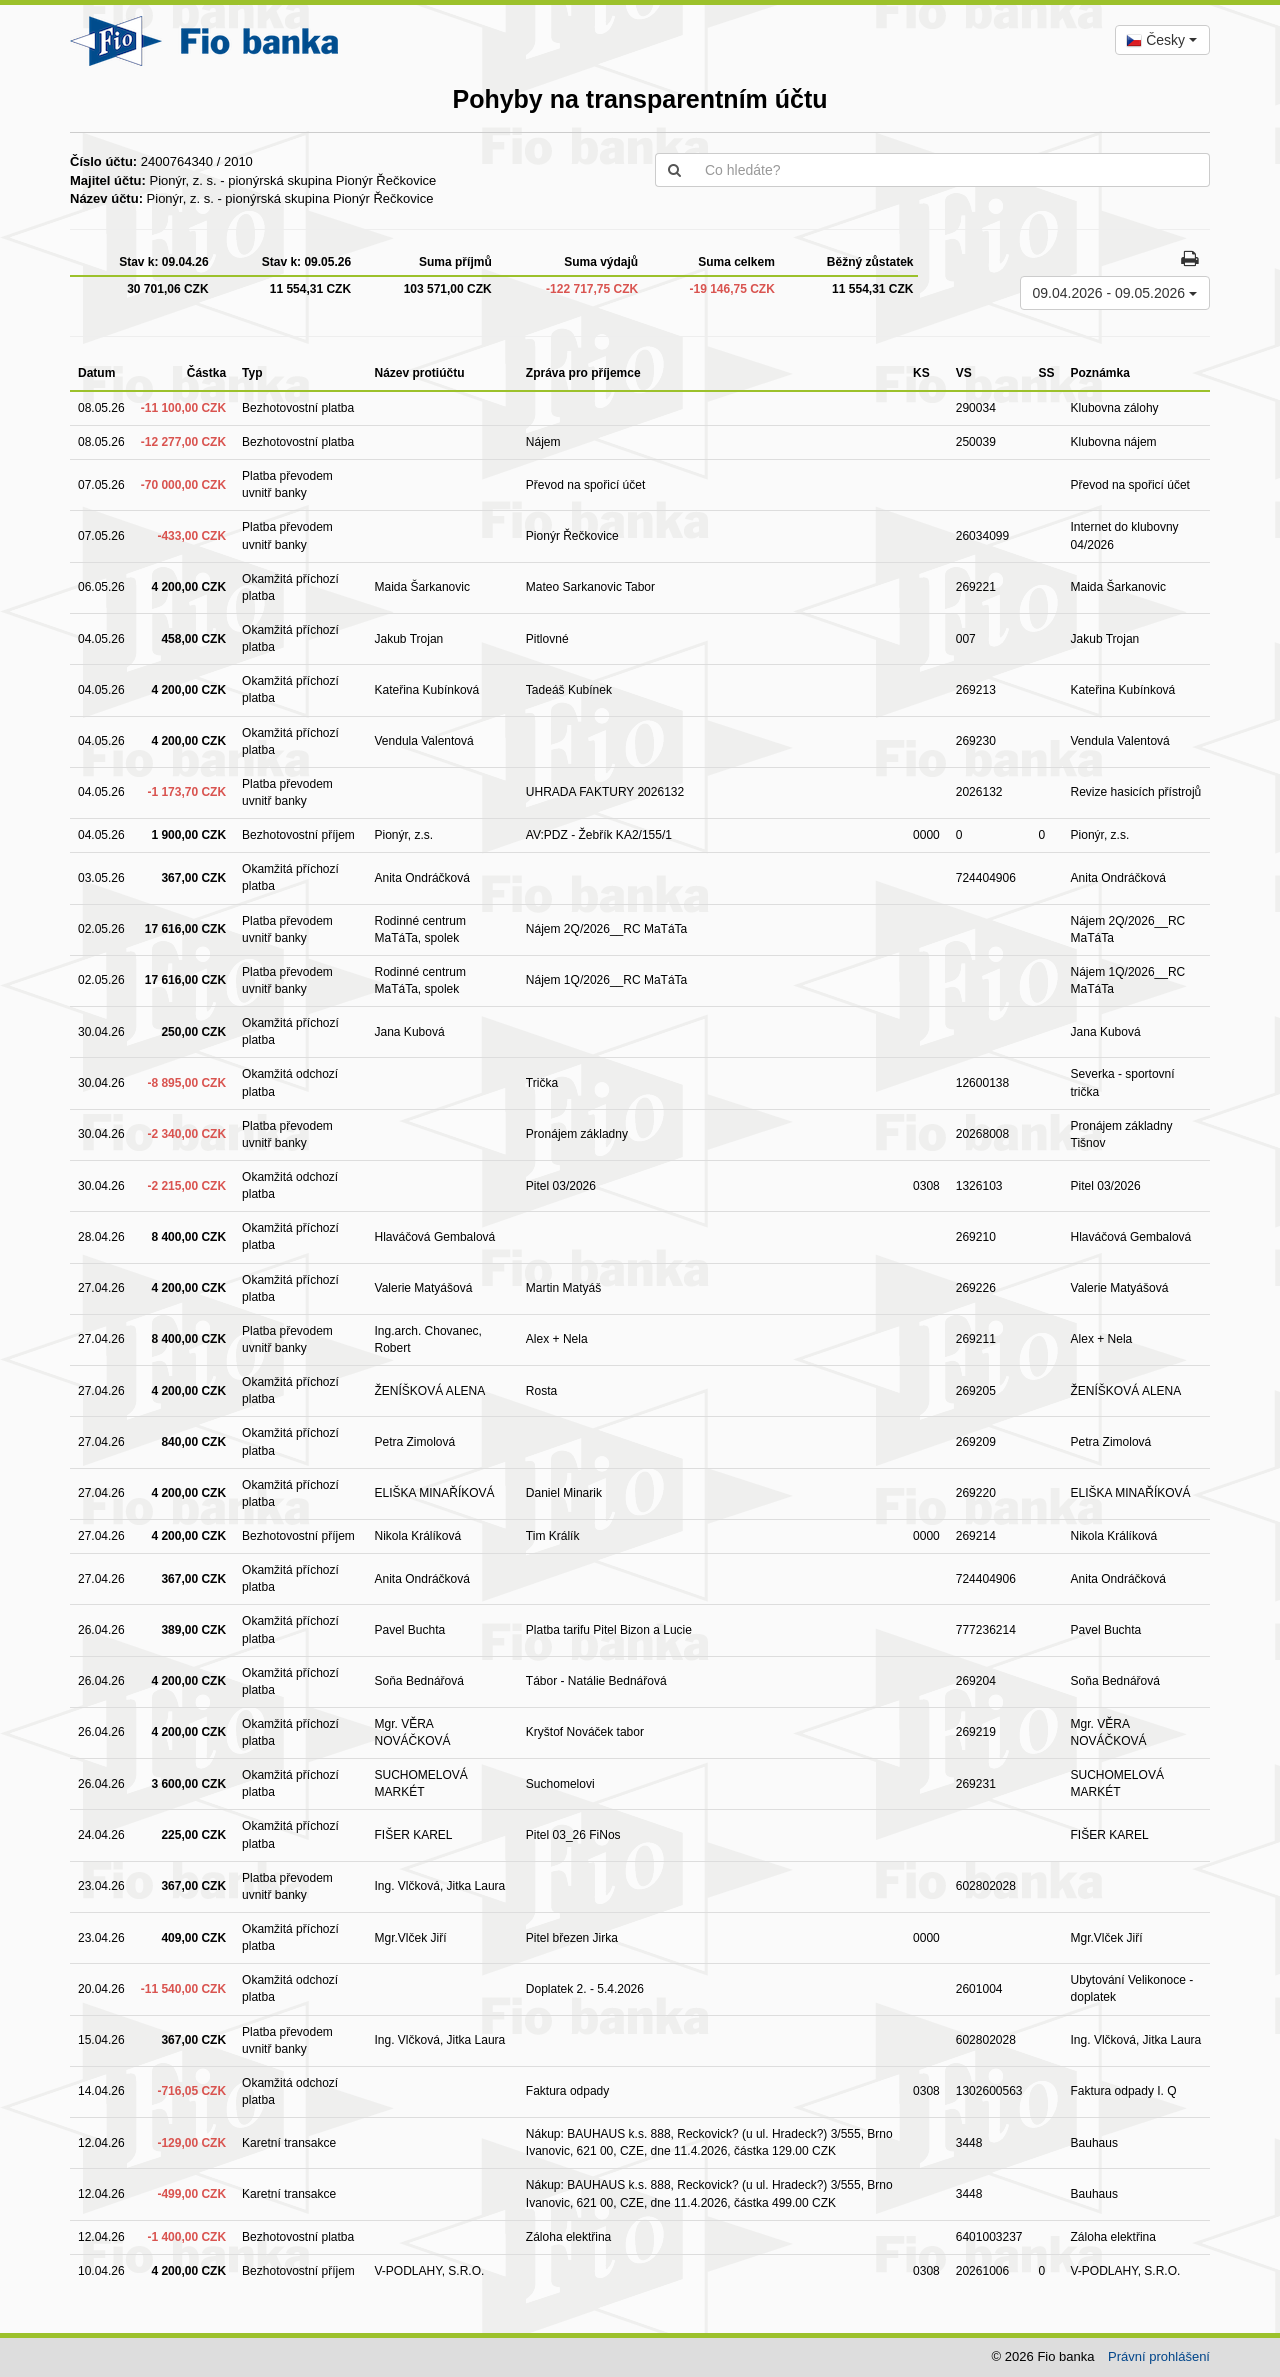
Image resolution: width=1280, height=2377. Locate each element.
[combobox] (1162, 40)
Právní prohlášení (1159, 2356)
